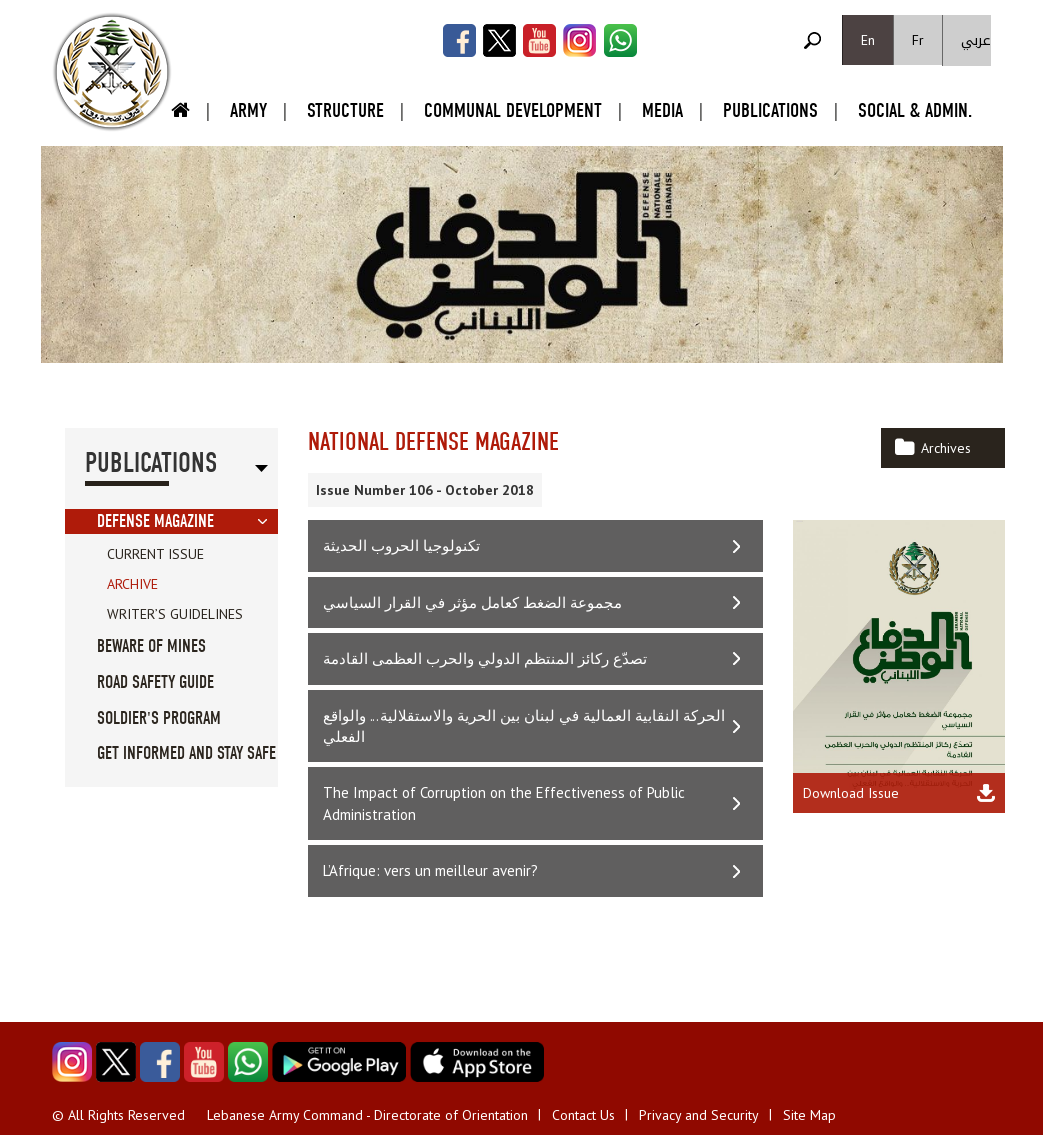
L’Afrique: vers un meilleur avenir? (430, 870)
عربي (976, 40)
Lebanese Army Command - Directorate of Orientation (367, 1115)
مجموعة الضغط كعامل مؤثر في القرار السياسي (472, 602)
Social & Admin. (915, 110)
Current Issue (155, 554)
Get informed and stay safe (186, 753)
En (868, 40)
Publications (770, 110)
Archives (946, 448)
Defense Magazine (155, 521)
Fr (918, 40)
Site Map (809, 1115)
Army (248, 110)
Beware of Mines (151, 646)
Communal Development (513, 110)
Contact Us (583, 1115)
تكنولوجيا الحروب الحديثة (401, 545)
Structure (345, 110)
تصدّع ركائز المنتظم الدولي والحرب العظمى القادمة (485, 658)
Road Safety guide (155, 682)
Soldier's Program (159, 718)
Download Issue (851, 793)
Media (662, 110)
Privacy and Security (699, 1115)
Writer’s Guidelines (175, 614)
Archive (132, 584)
